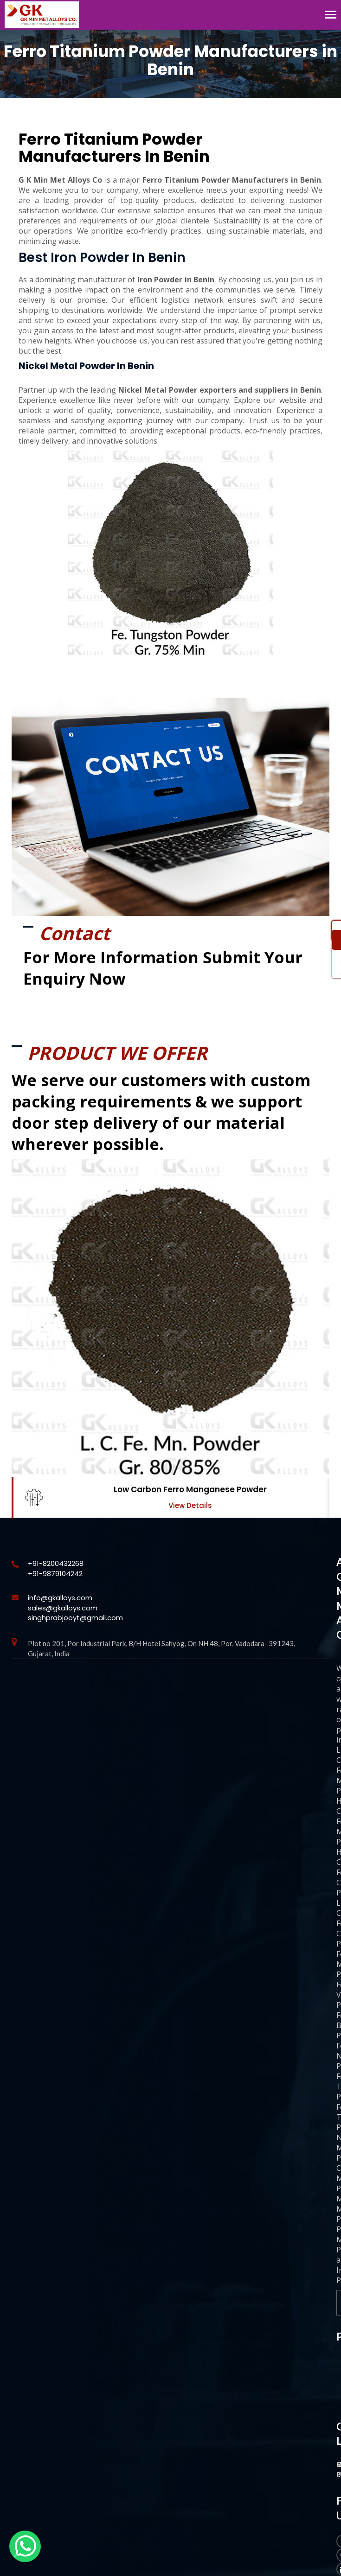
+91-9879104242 (55, 1573)
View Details (190, 1505)
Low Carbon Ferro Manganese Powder (190, 1489)
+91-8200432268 (56, 1563)
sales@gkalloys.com (62, 1608)
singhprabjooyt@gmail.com (75, 1617)
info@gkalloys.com (60, 1598)
